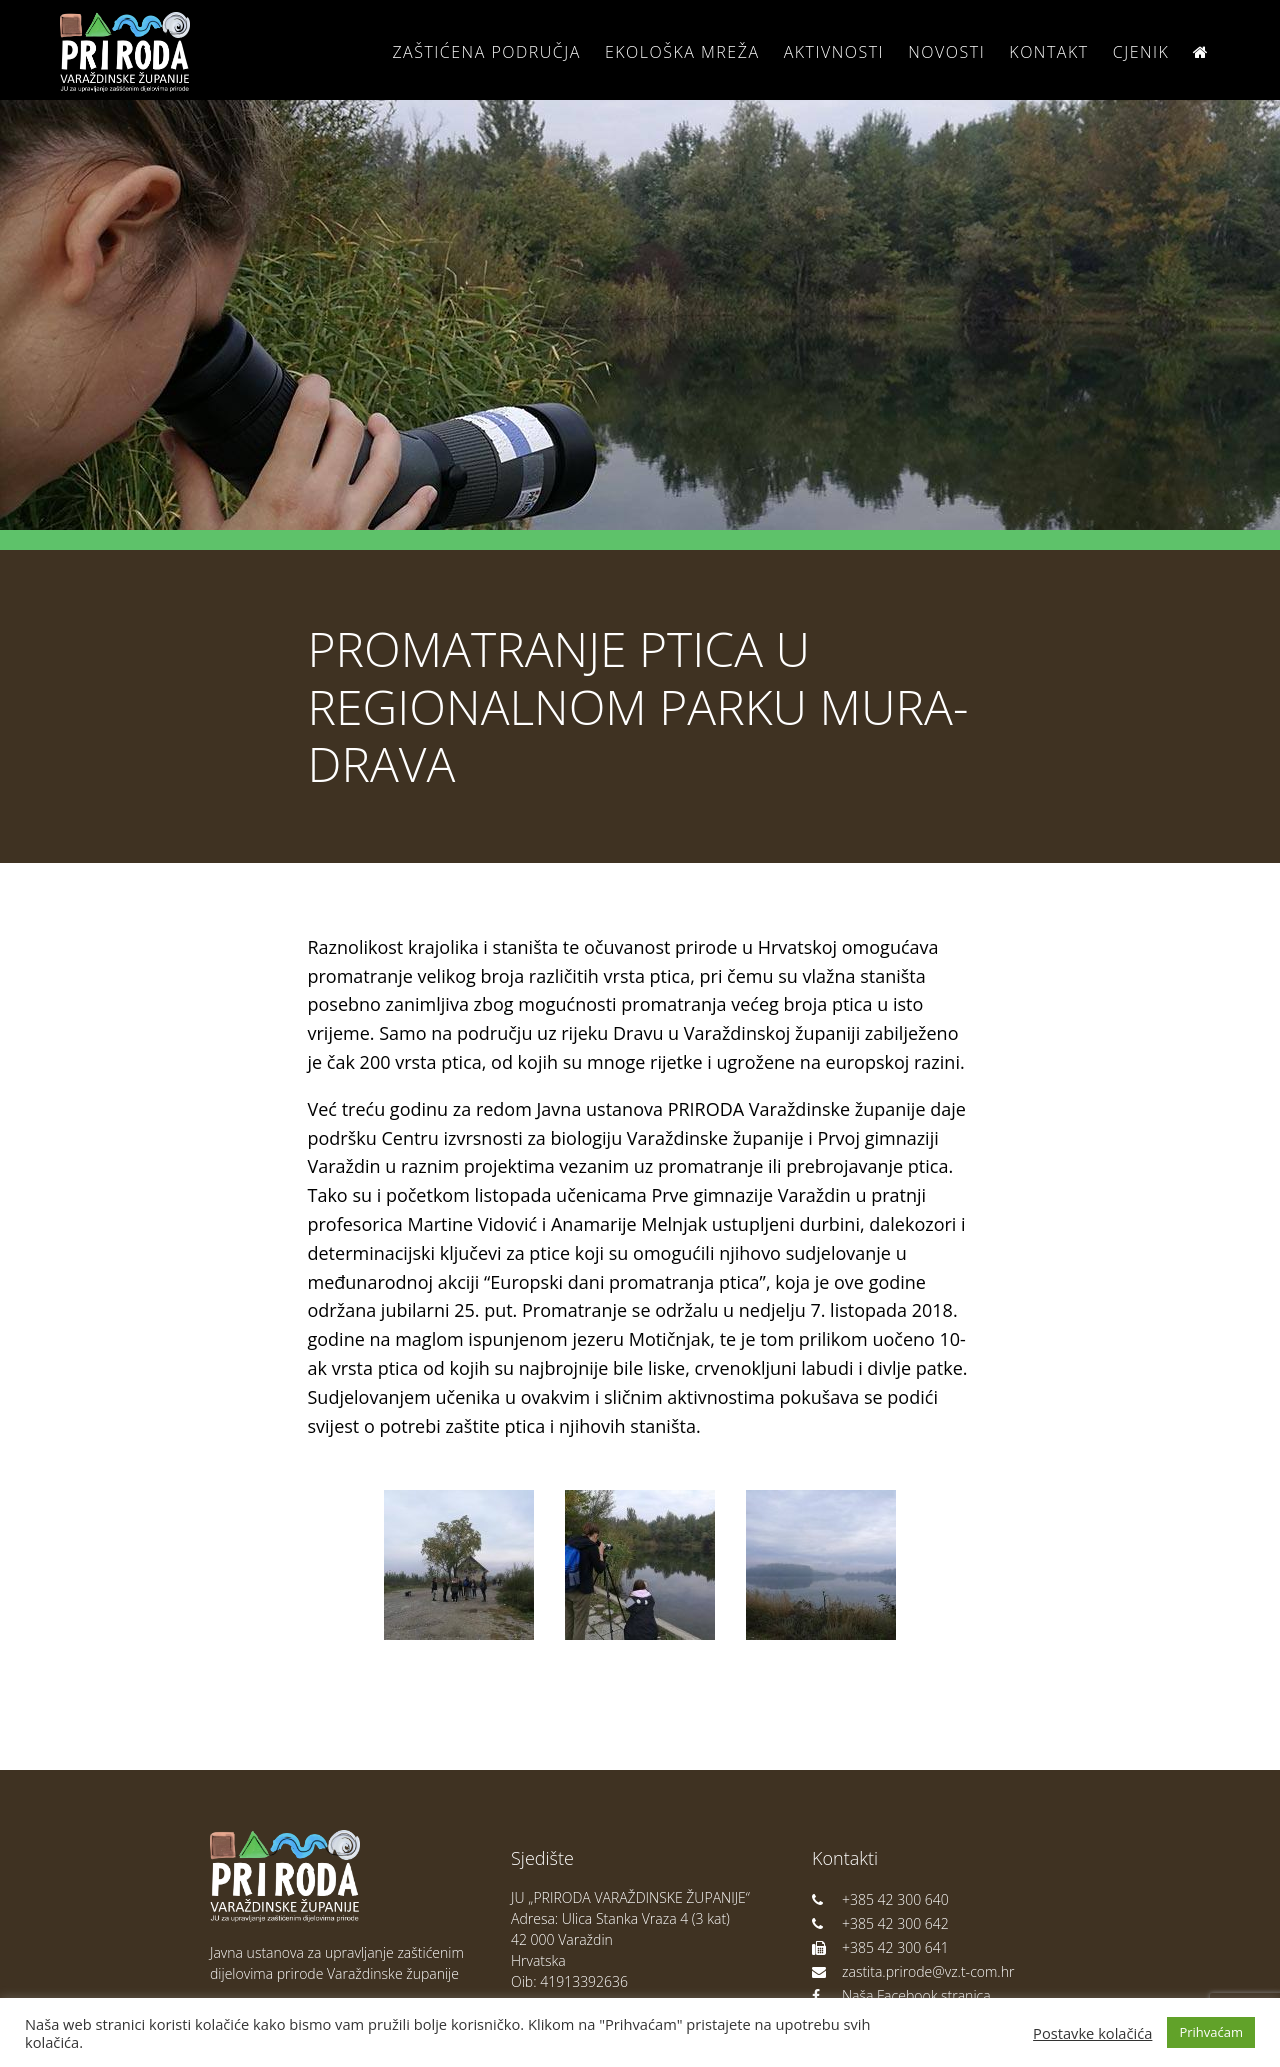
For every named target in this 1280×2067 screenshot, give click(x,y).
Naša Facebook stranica (901, 1995)
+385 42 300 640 (880, 1899)
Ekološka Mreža (682, 52)
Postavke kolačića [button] (1092, 2033)
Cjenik (1141, 52)
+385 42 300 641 (880, 1947)
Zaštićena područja (486, 52)
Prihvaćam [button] (1211, 2032)
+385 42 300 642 (880, 1923)
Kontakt (1048, 52)
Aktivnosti (834, 52)
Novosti (946, 52)
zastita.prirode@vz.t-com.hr (913, 1971)
